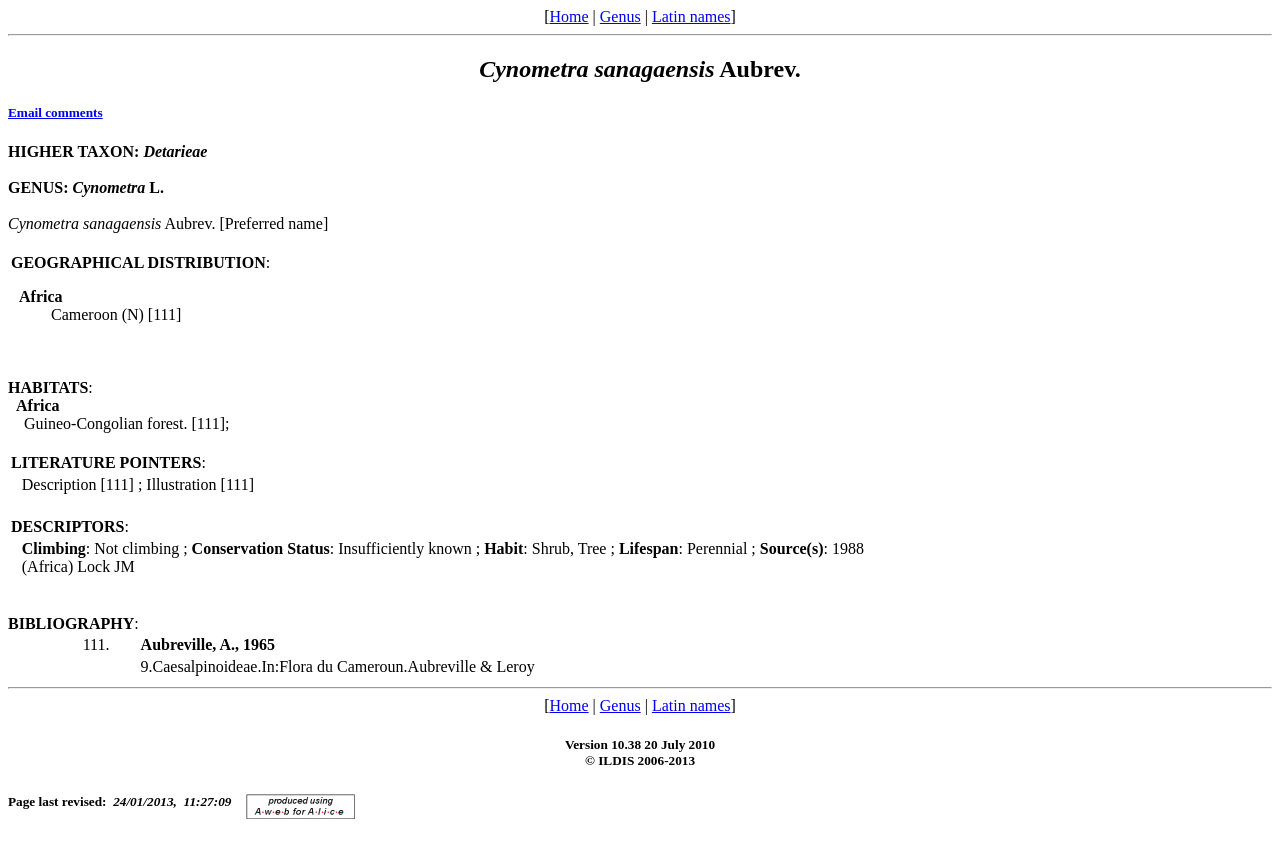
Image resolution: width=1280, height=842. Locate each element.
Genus (620, 16)
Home (568, 16)
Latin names (691, 16)
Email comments (55, 112)
